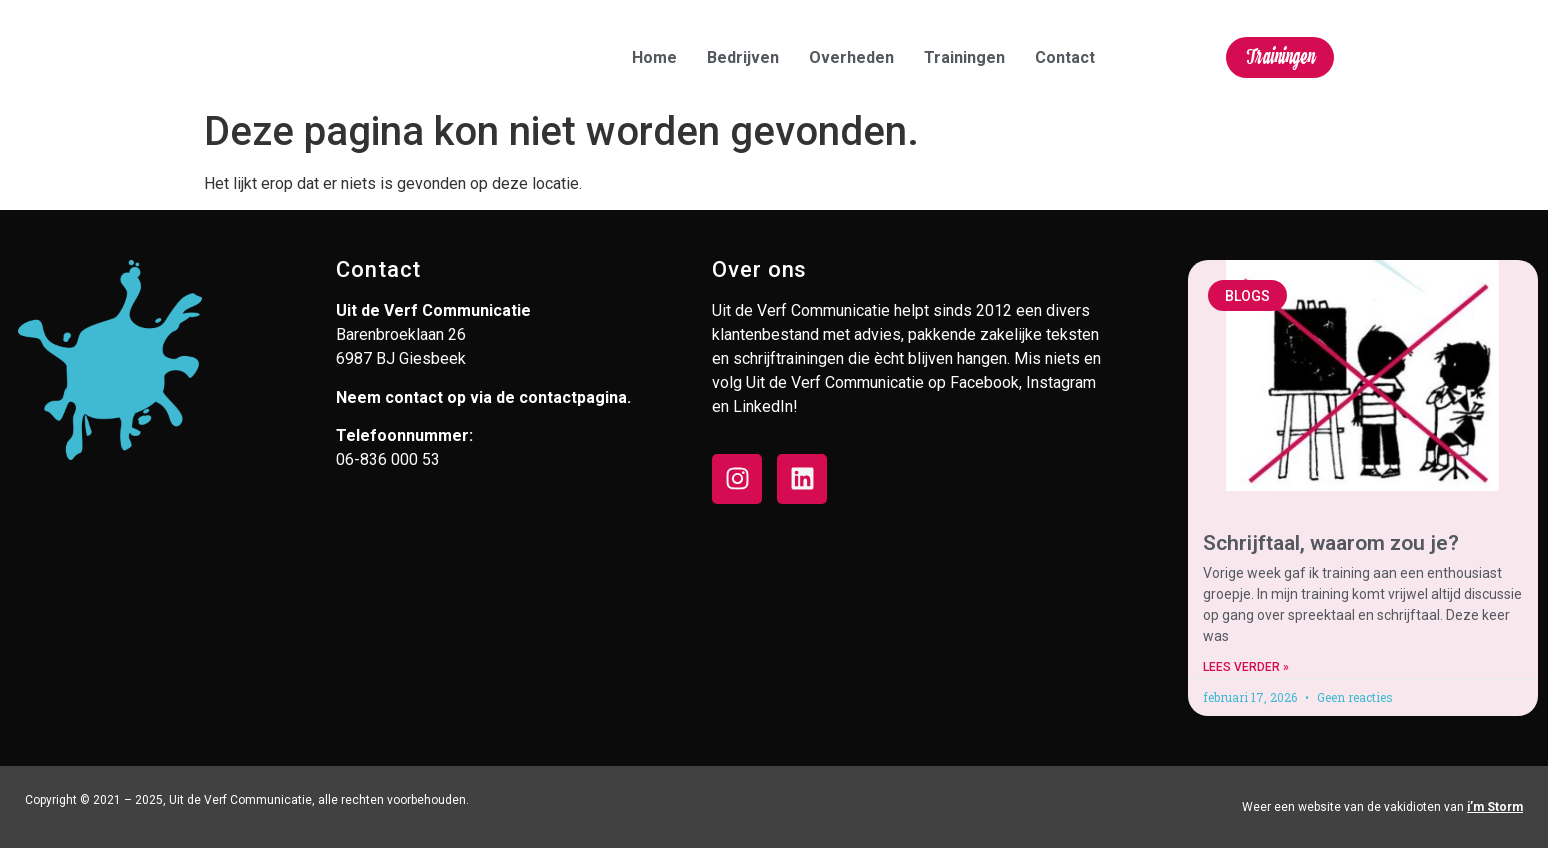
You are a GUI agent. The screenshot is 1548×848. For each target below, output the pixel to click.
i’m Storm (1495, 807)
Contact (1065, 57)
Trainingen (964, 57)
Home (654, 57)
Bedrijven (743, 57)
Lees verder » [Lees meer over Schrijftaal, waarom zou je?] (1246, 667)
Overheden (851, 57)
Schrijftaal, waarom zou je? (1331, 543)
